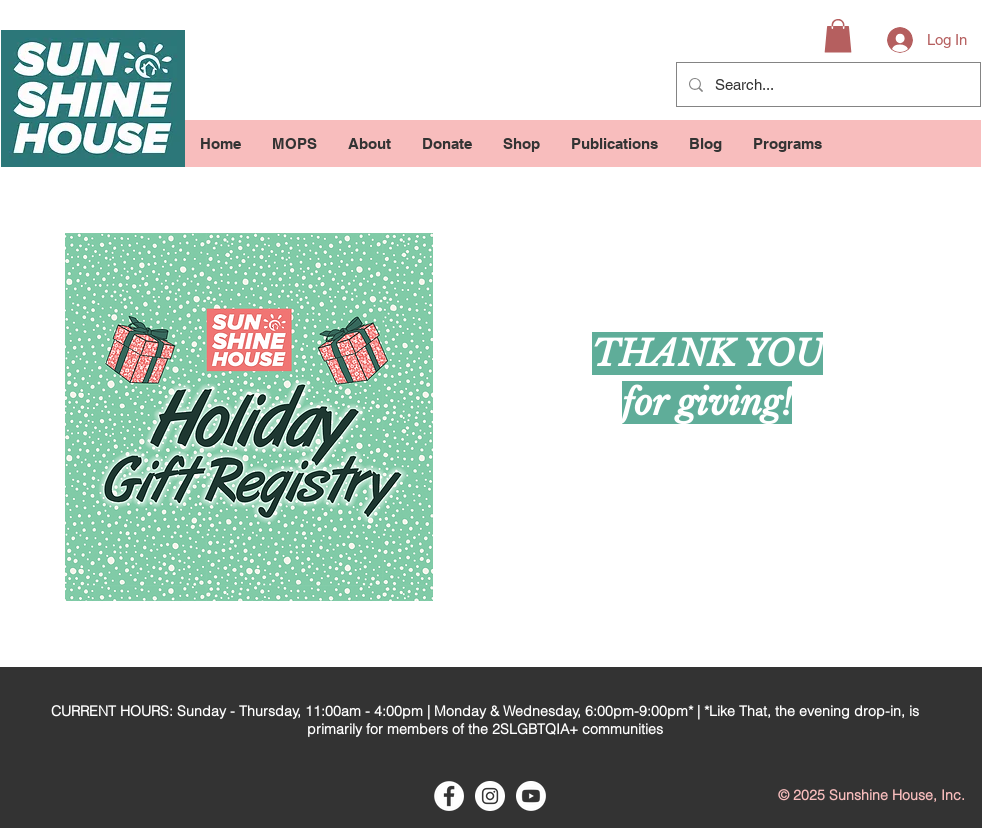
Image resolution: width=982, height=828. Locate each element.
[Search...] (826, 84)
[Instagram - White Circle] (490, 796)
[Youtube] (531, 796)
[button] (838, 35)
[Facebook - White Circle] (449, 796)
